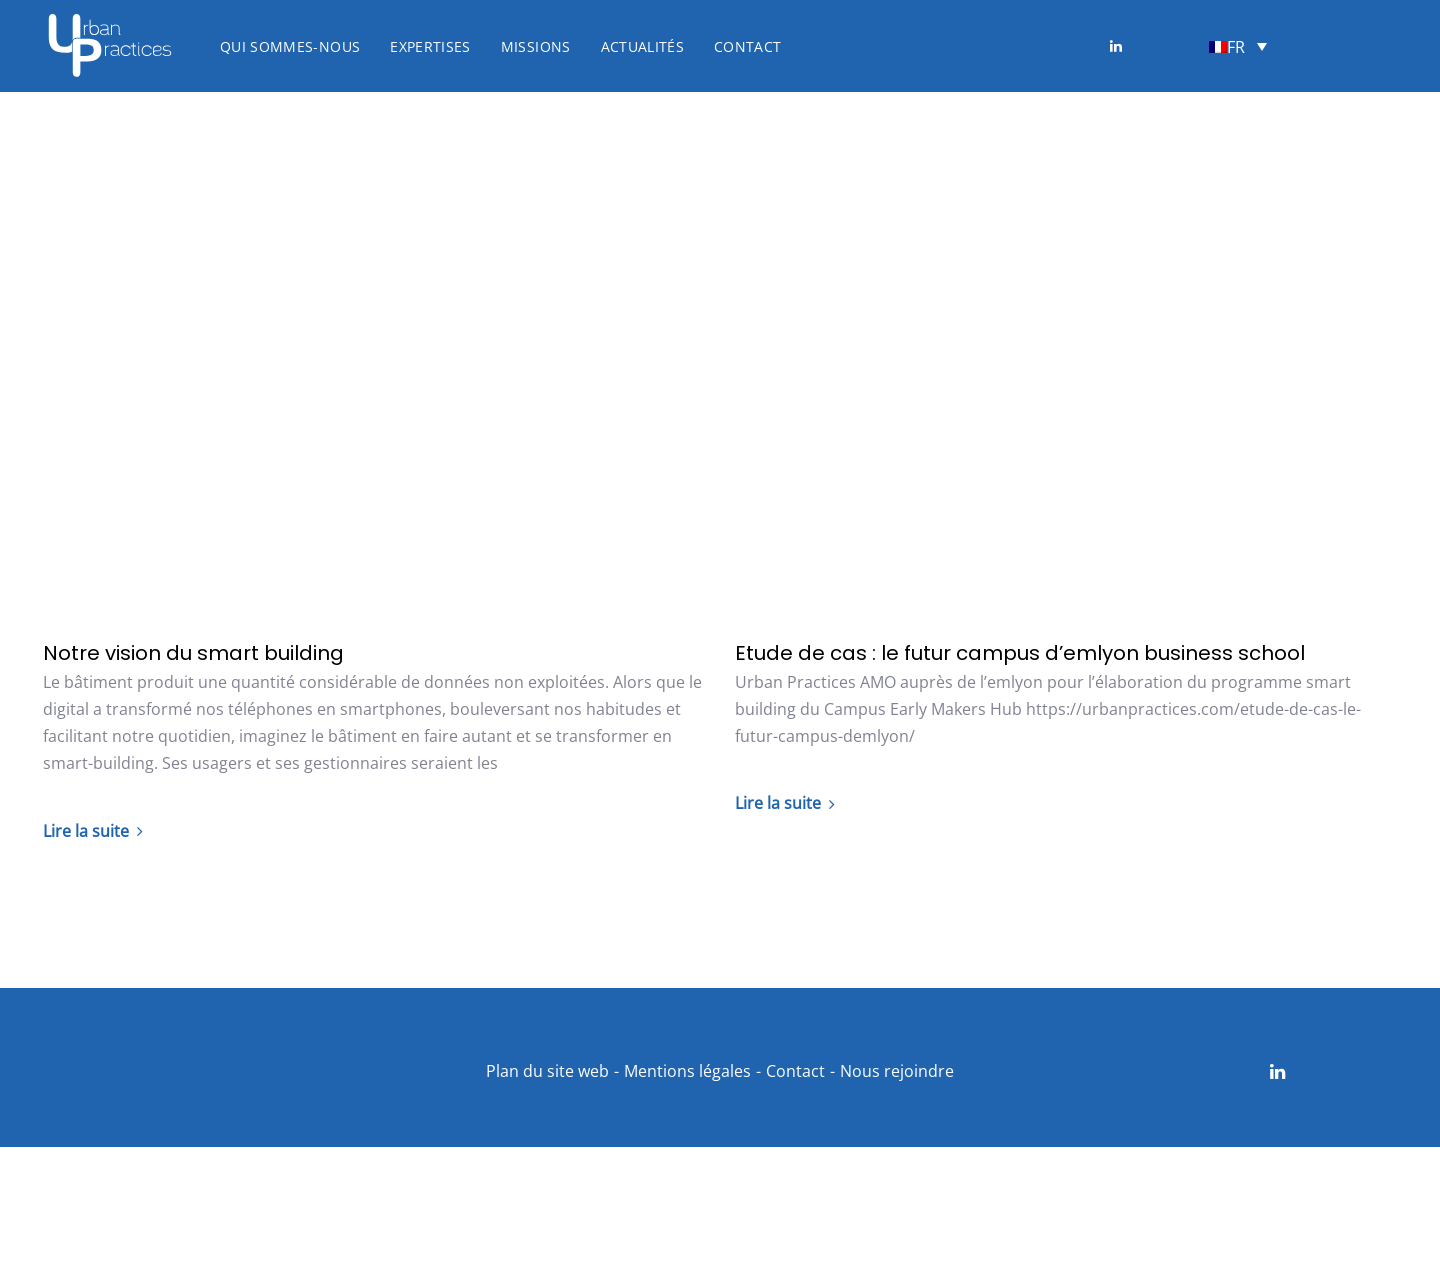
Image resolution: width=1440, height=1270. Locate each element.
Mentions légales (687, 1071)
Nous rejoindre (897, 1071)
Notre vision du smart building (193, 653)
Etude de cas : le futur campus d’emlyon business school (1020, 653)
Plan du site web (547, 1071)
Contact (795, 1071)
